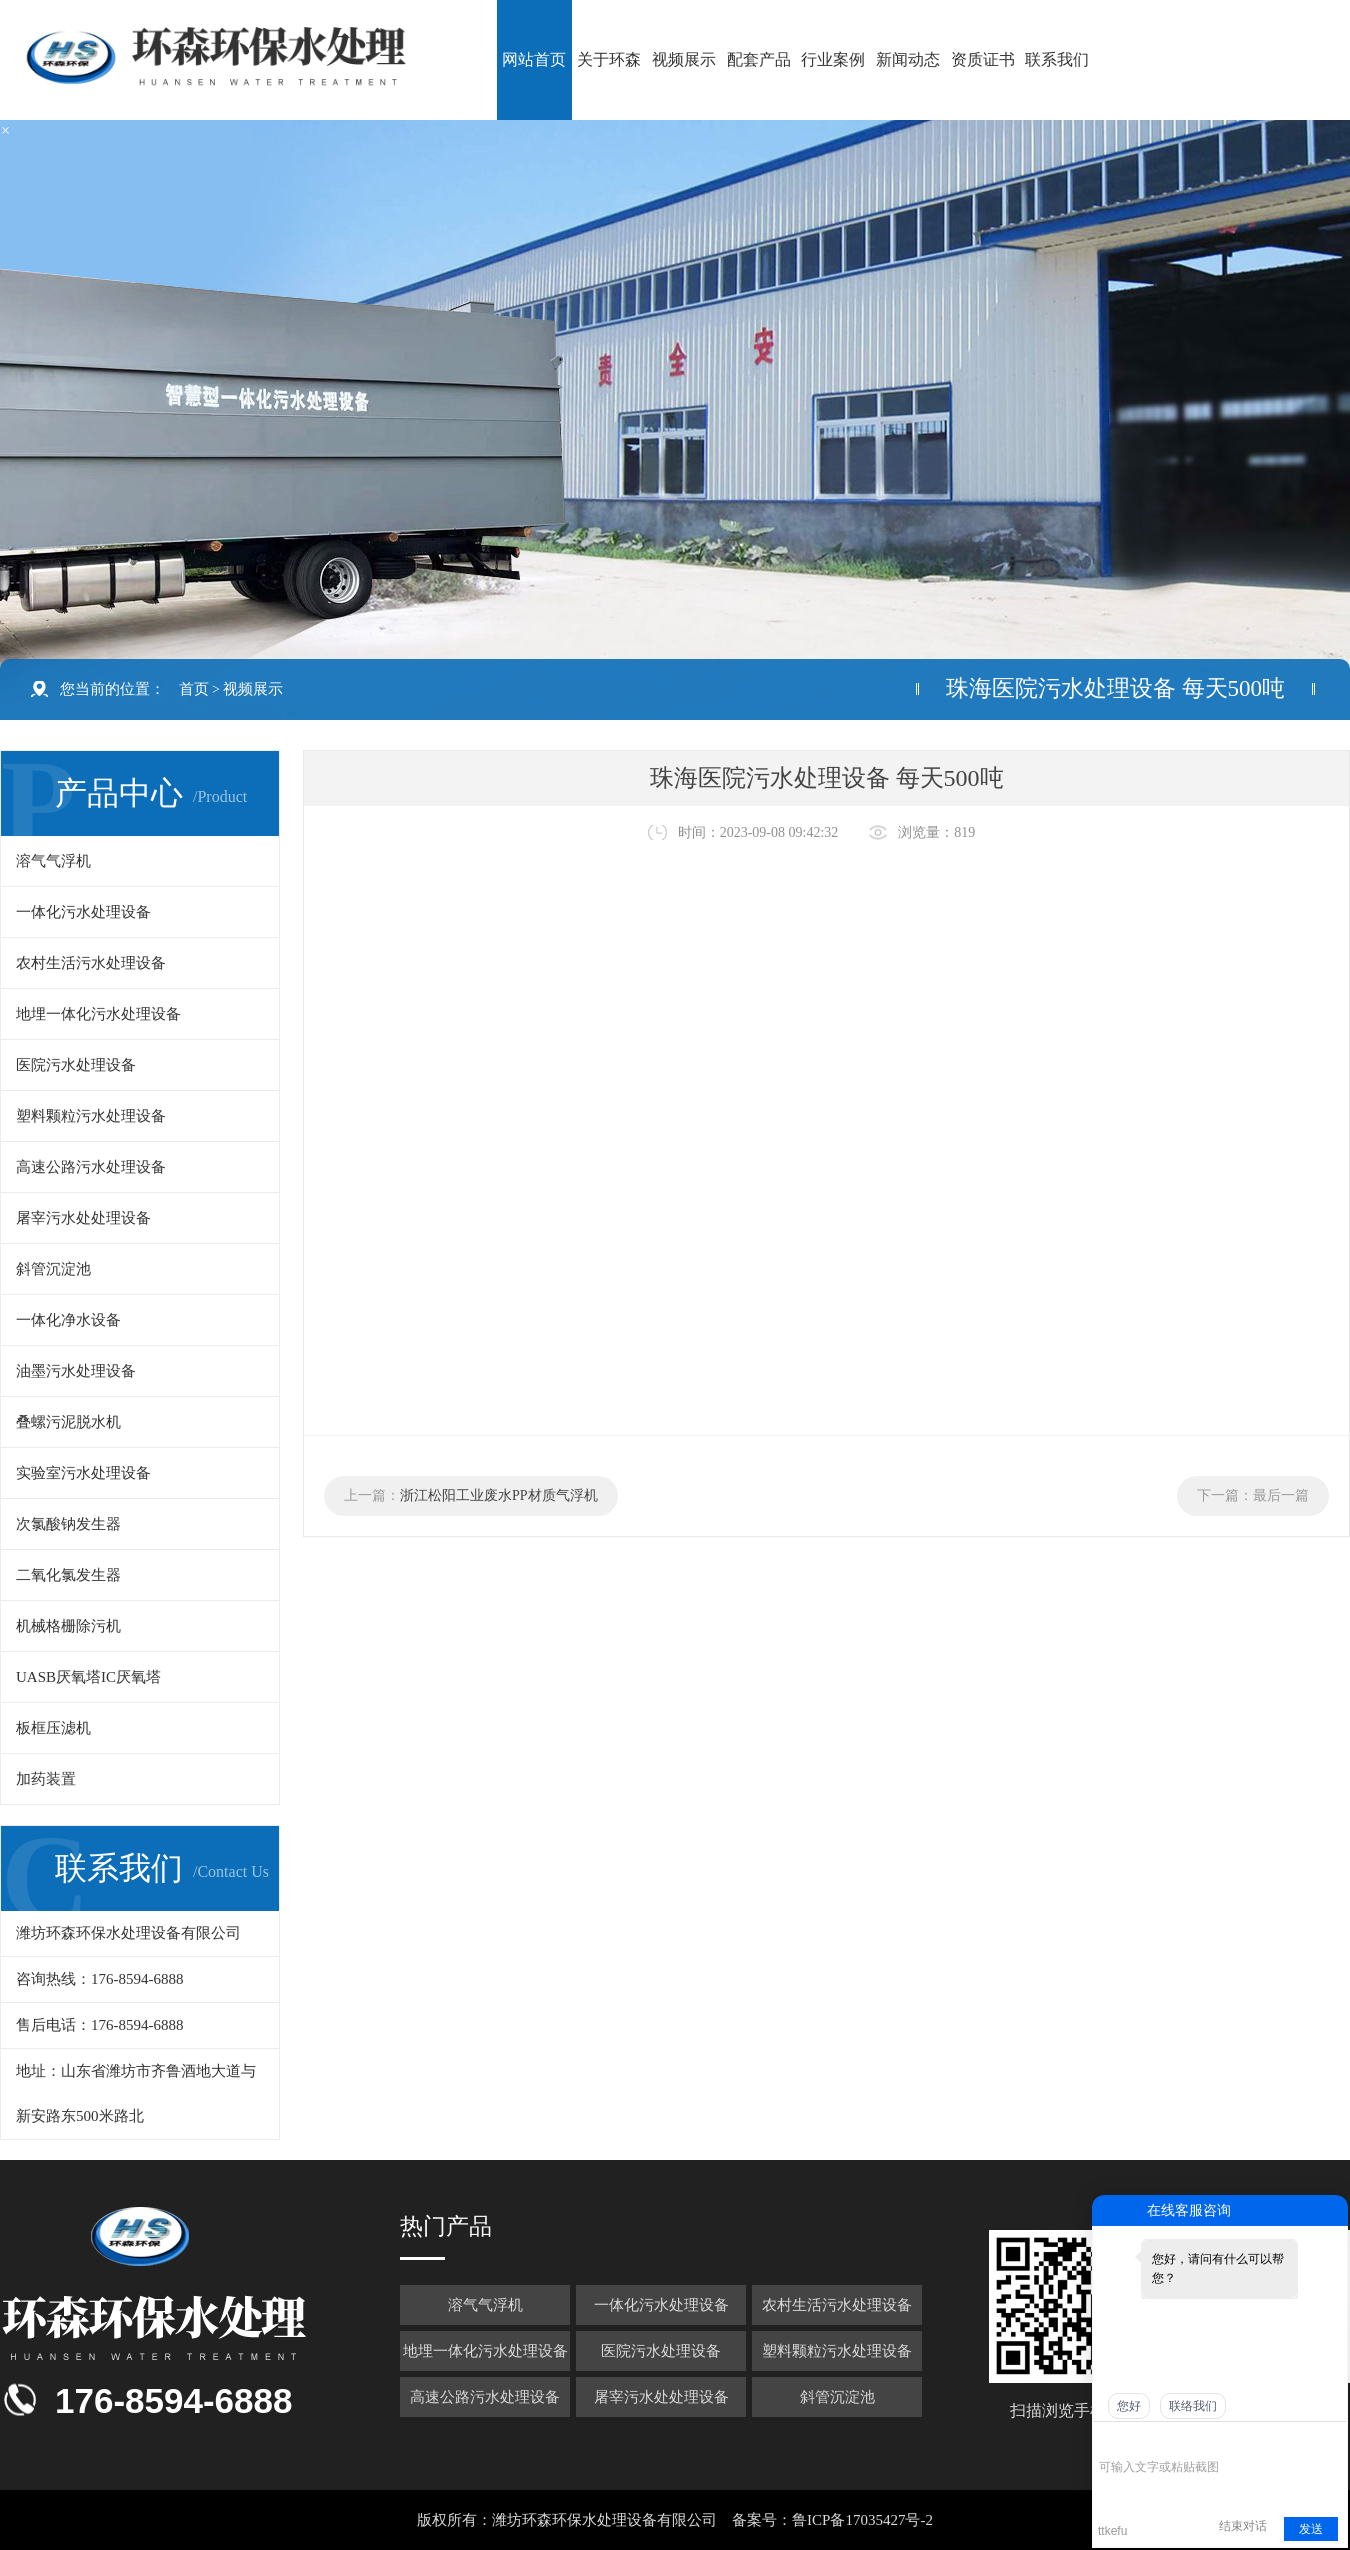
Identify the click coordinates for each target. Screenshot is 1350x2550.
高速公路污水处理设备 (91, 1167)
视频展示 (684, 59)
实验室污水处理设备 (83, 1473)
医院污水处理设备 (76, 1065)
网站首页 (534, 59)
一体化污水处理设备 (83, 912)
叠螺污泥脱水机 (68, 1422)
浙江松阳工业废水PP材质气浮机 (499, 1495)
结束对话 (1243, 2526)
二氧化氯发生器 (68, 1575)
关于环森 (609, 59)
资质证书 (983, 59)
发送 (1311, 2529)
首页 (194, 689)
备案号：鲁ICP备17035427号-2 (832, 2520)
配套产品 (759, 59)
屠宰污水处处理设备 (83, 1218)
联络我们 (1193, 2406)
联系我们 (1057, 59)
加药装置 (46, 1779)
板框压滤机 (53, 1728)
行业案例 (833, 59)
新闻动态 (908, 59)
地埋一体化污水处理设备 (98, 1014)
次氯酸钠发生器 (68, 1524)
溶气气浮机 (53, 861)
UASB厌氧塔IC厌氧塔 (88, 1677)
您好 (1129, 2406)
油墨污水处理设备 (76, 1371)
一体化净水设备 (68, 1320)
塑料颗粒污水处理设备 (91, 1116)
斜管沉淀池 (53, 1269)
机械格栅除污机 (68, 1626)
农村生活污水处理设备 (91, 963)
